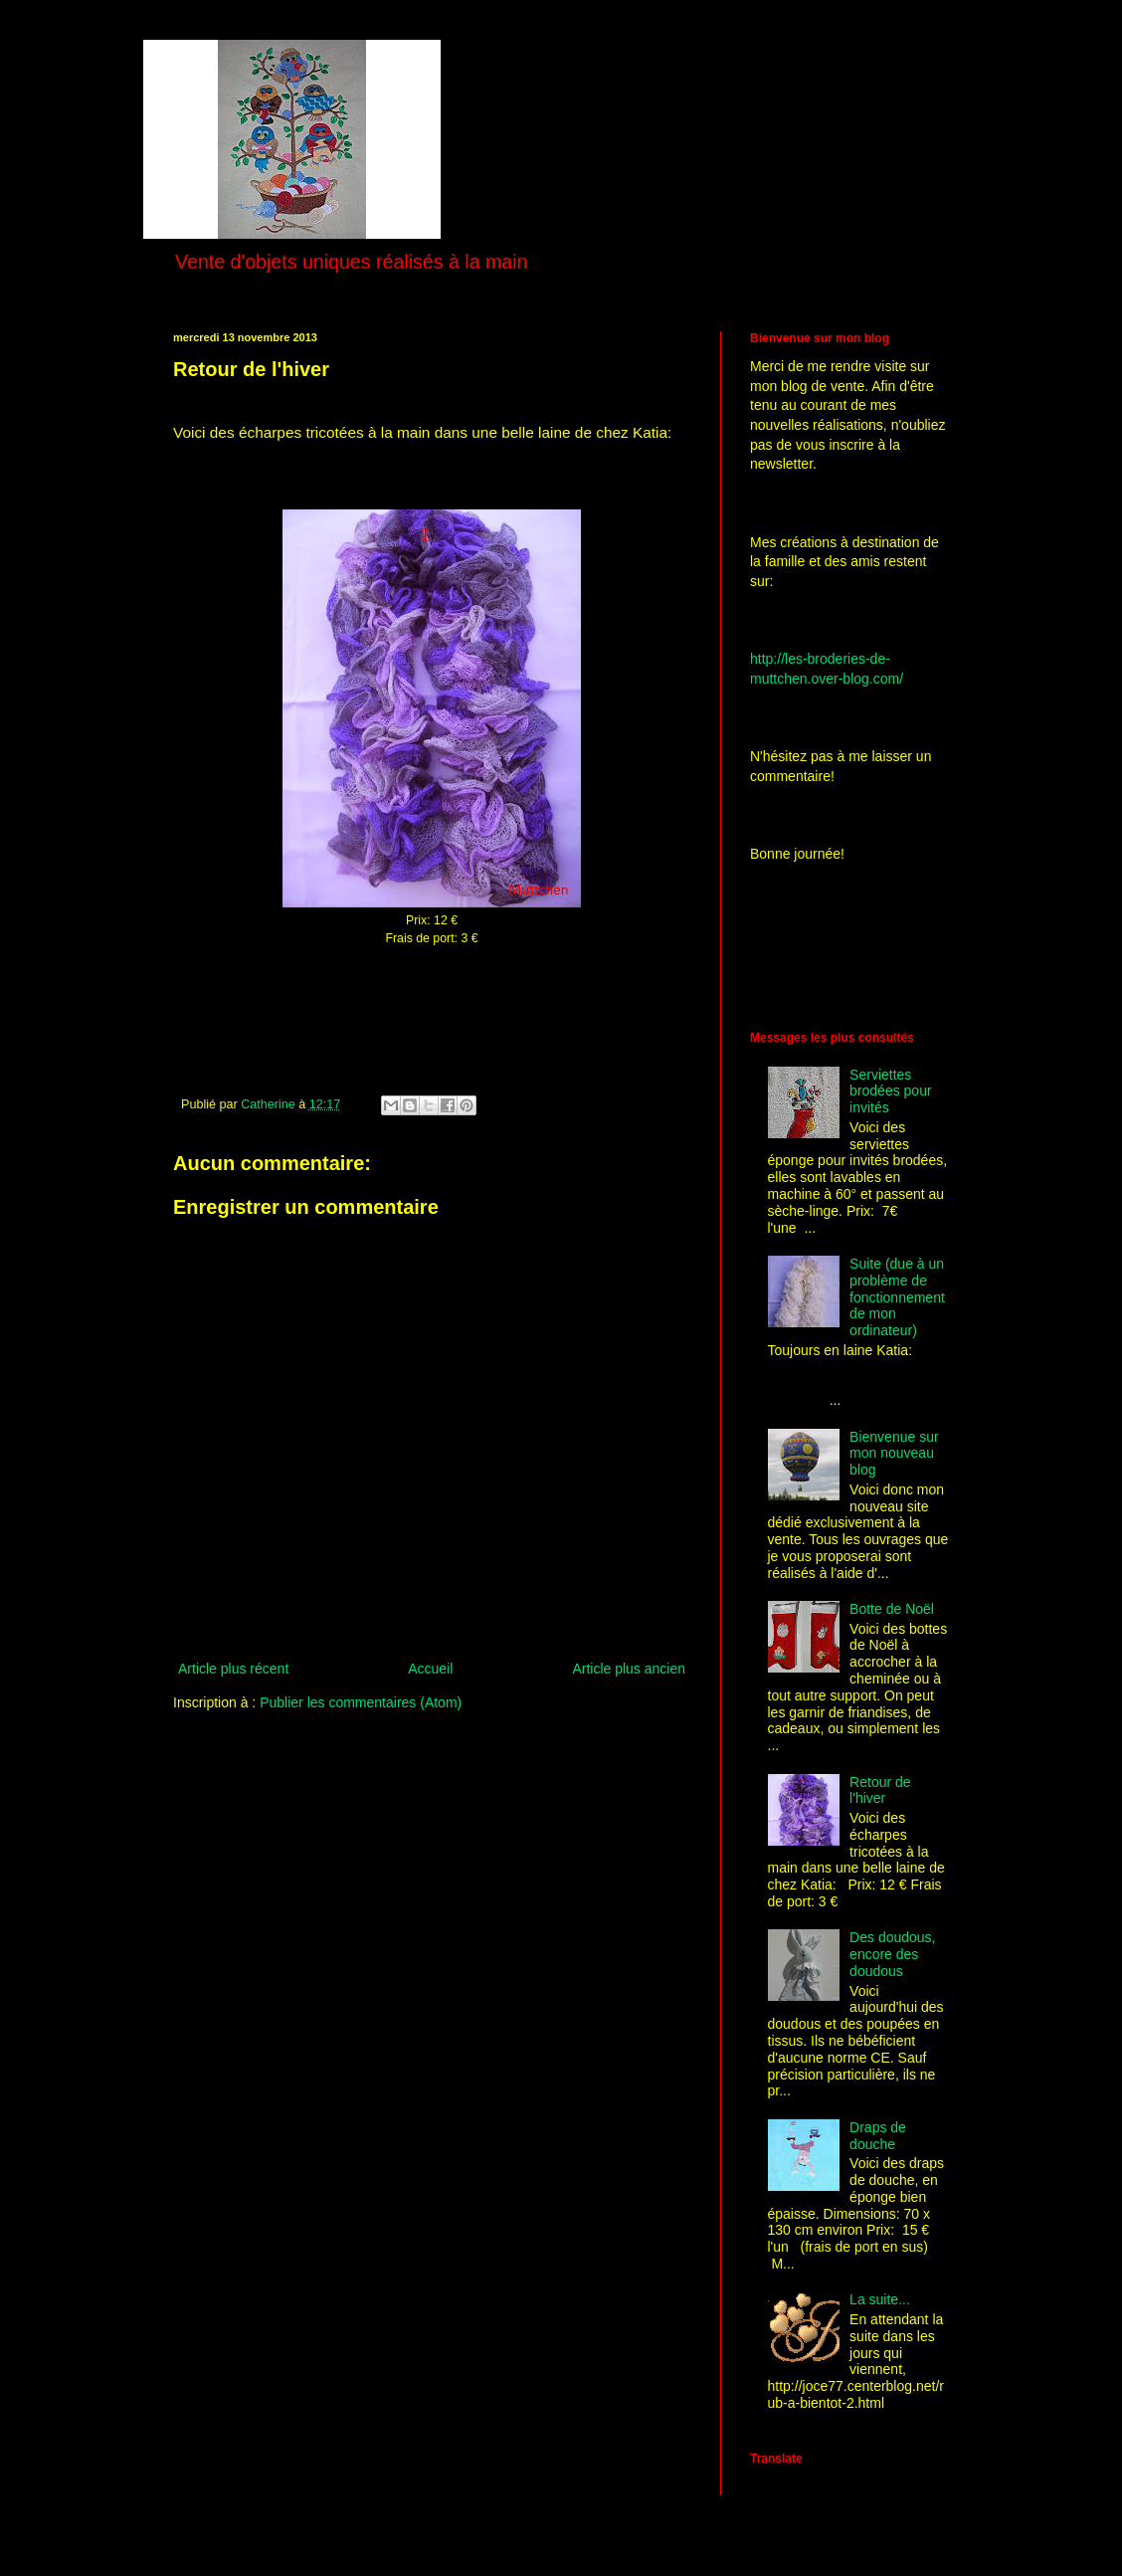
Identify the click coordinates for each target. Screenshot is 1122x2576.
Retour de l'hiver (879, 1790)
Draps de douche (877, 2135)
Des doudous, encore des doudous (892, 1954)
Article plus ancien (628, 1669)
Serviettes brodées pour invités (890, 1091)
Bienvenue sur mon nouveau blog (894, 1454)
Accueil (430, 1669)
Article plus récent (233, 1669)
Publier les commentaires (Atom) (361, 1702)
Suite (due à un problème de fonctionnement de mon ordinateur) (897, 1297)
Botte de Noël (891, 1609)
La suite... (879, 2299)
